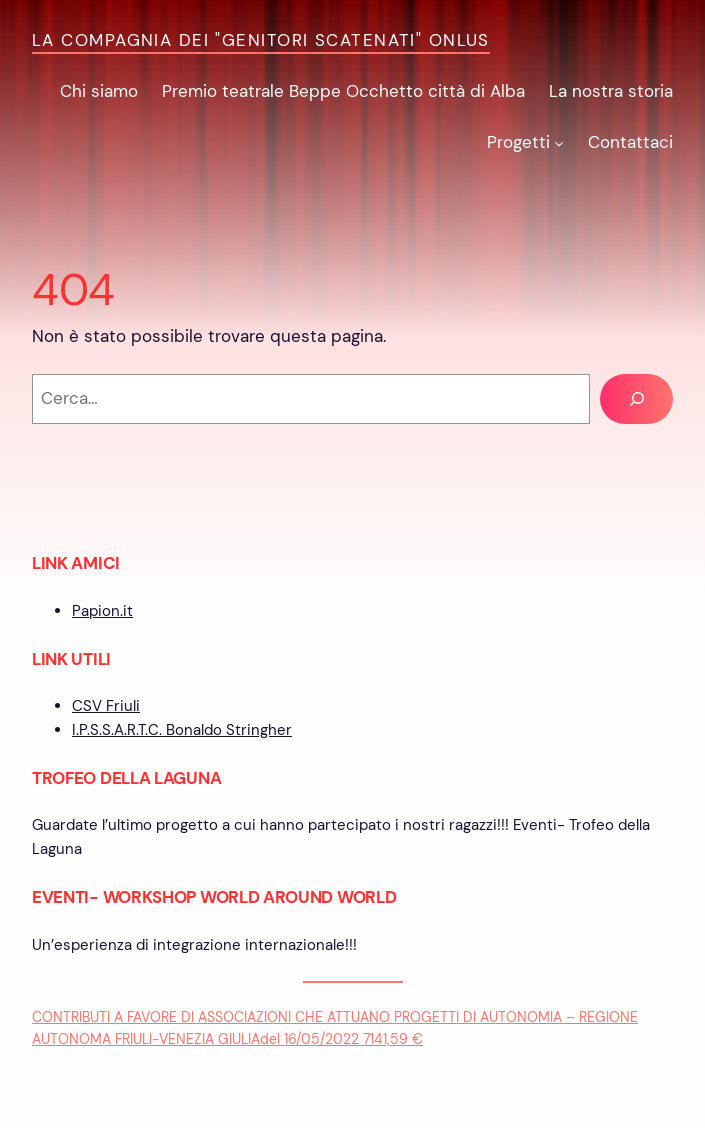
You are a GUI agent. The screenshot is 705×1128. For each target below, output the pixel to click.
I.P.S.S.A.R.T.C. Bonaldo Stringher (182, 730)
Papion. (97, 611)
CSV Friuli (106, 706)
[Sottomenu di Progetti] (559, 143)
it (128, 611)
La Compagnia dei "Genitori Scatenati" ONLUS (261, 40)
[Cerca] (636, 399)
